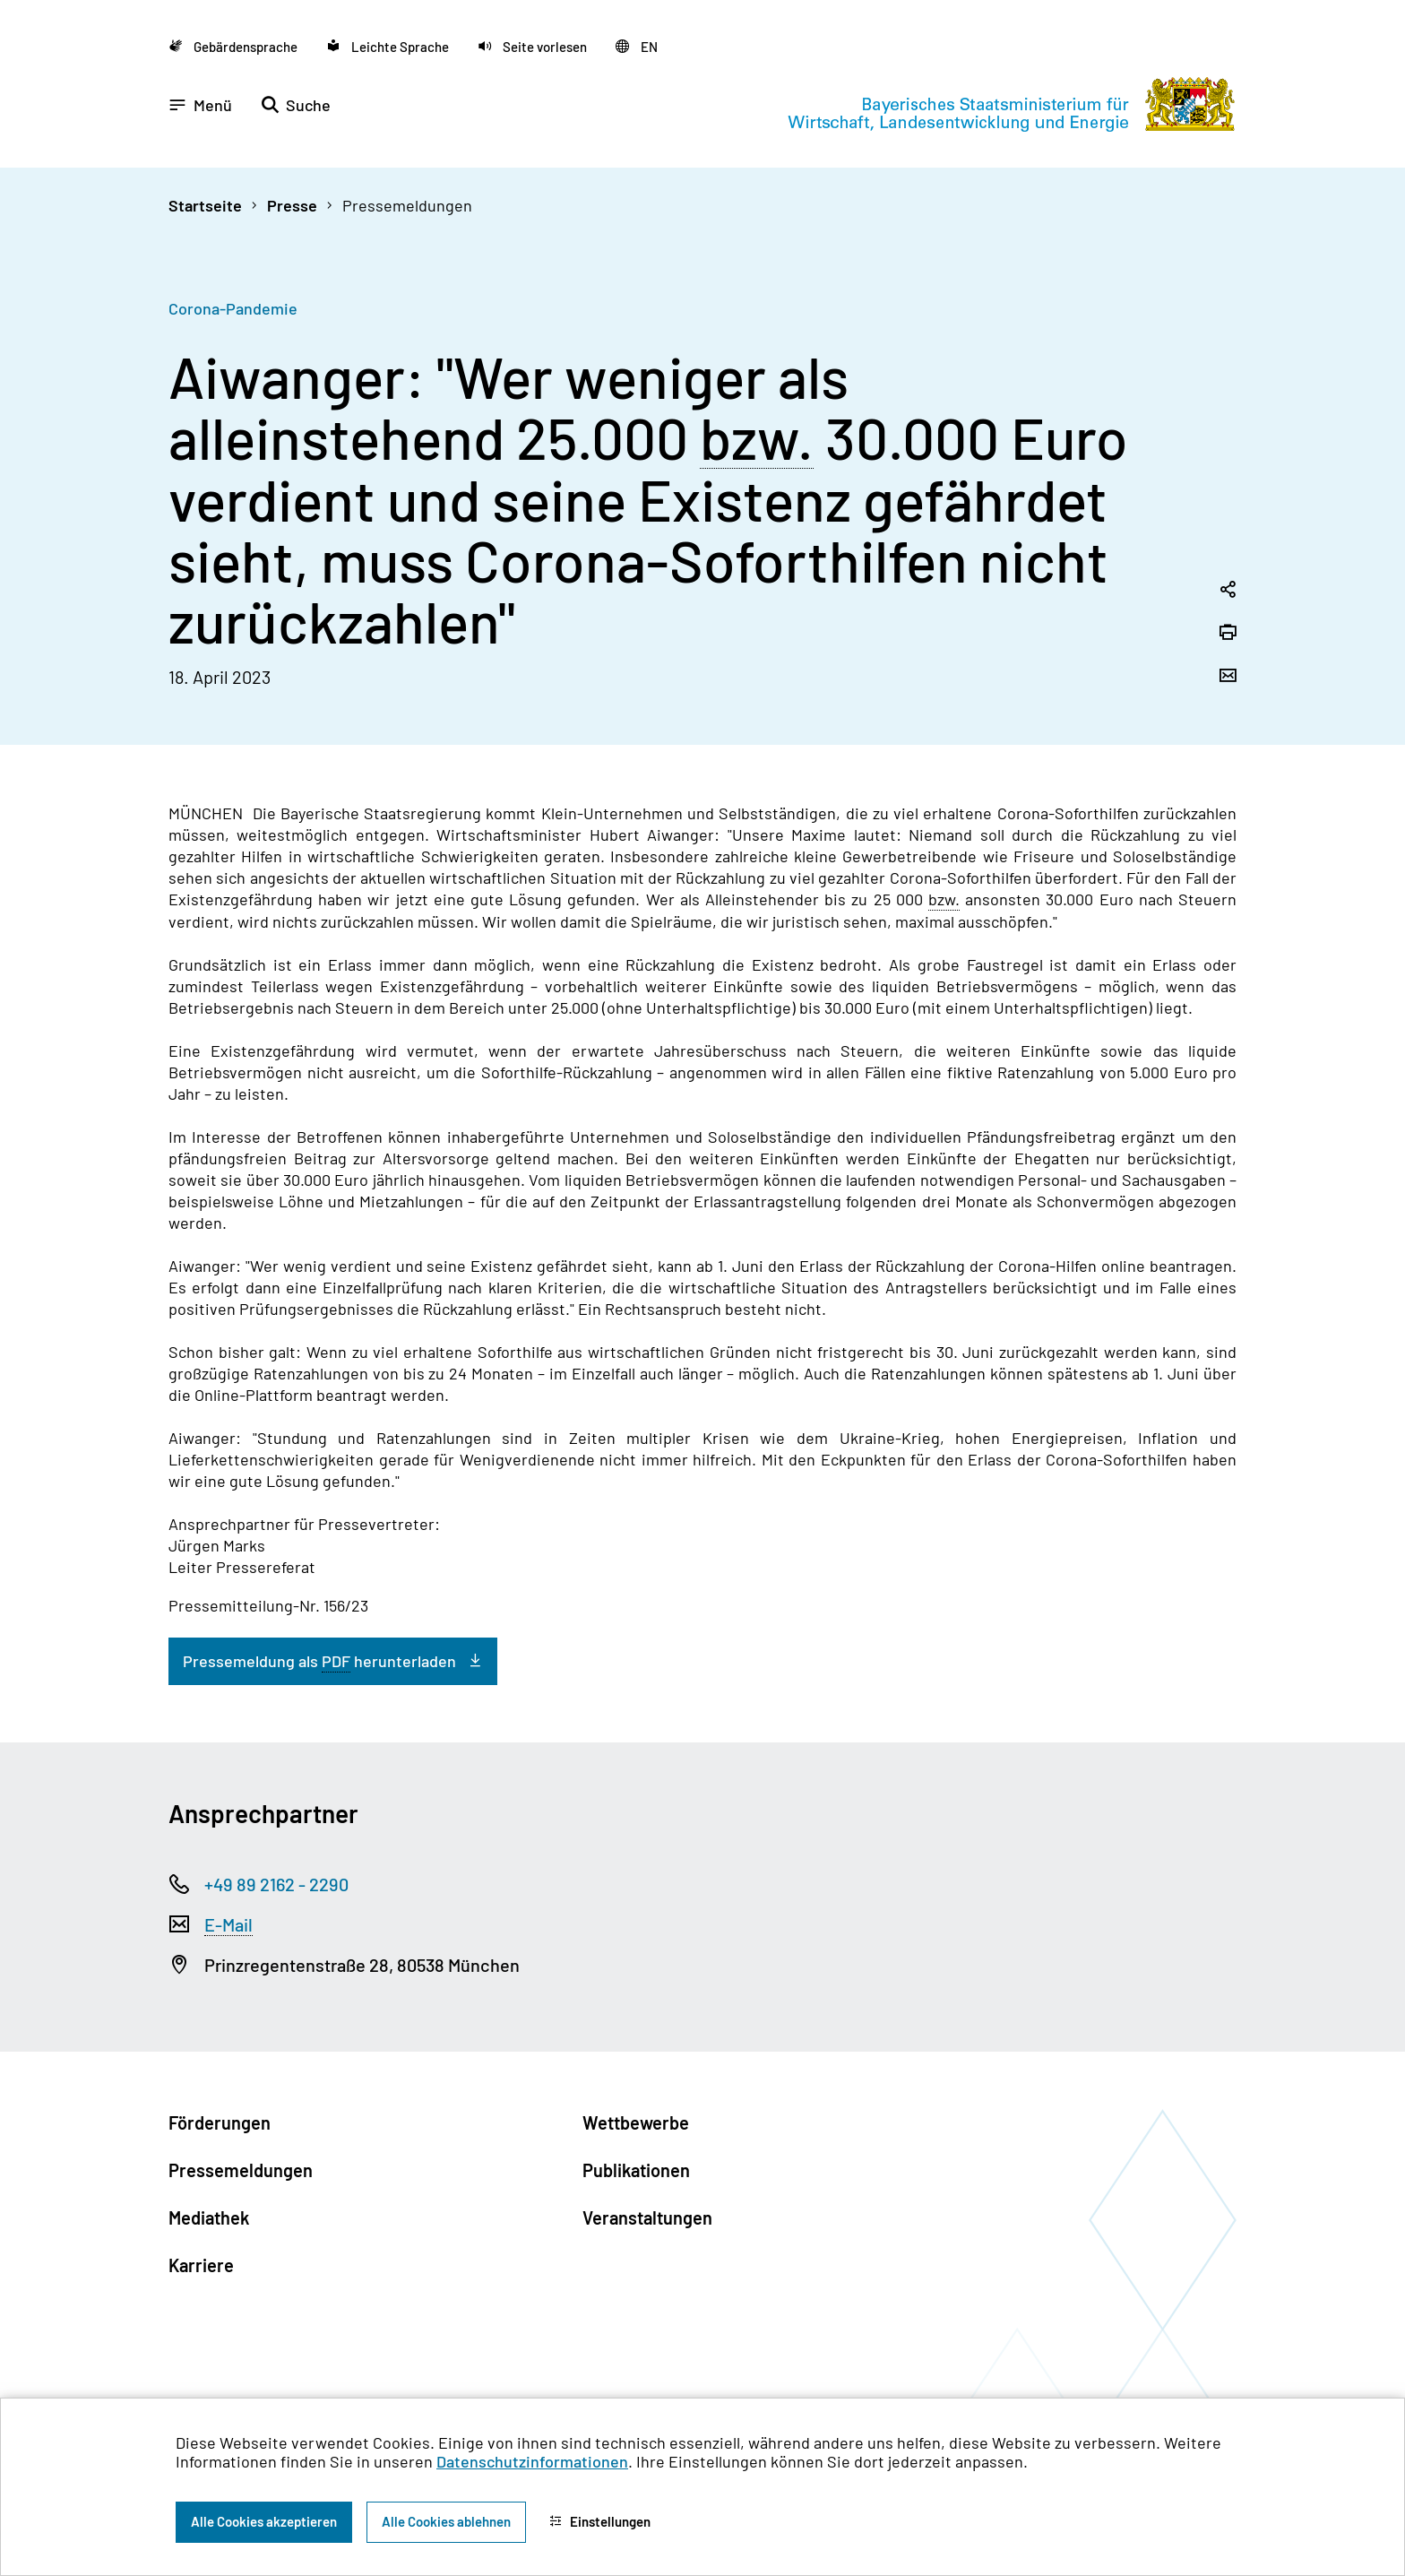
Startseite (205, 205)
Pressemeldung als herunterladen (319, 1661)
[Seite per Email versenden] (1228, 676)
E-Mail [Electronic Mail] (228, 1924)
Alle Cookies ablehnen (446, 2521)
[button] (532, 46)
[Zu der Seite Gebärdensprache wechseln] (232, 46)
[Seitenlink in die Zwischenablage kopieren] (1228, 590)
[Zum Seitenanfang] (1354, 1288)
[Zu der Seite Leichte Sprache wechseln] (387, 46)
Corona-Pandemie (232, 308)
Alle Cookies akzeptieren (264, 2521)
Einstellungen (600, 2521)
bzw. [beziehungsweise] (757, 438)
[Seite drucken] (1228, 633)
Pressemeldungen (407, 205)
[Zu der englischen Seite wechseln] (637, 46)
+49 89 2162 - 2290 (276, 1884)
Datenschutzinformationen (532, 2461)
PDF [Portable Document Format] (336, 1661)
